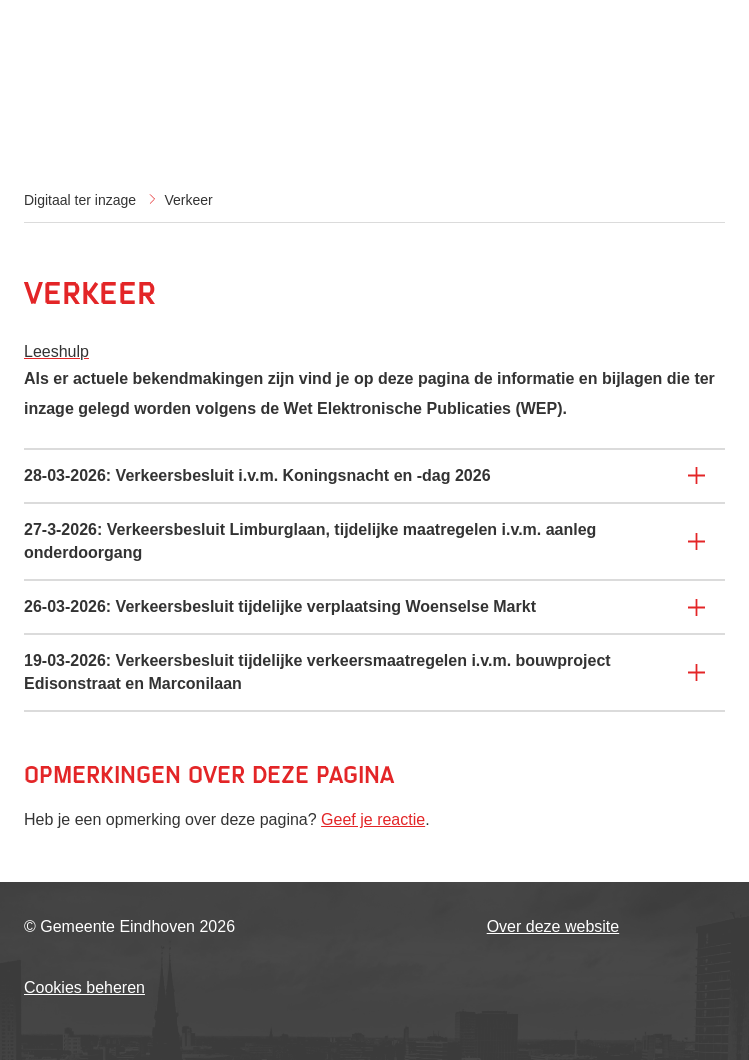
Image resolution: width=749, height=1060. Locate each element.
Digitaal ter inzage (80, 200)
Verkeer (189, 200)
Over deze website (553, 926)
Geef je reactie (373, 819)
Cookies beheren (84, 987)
